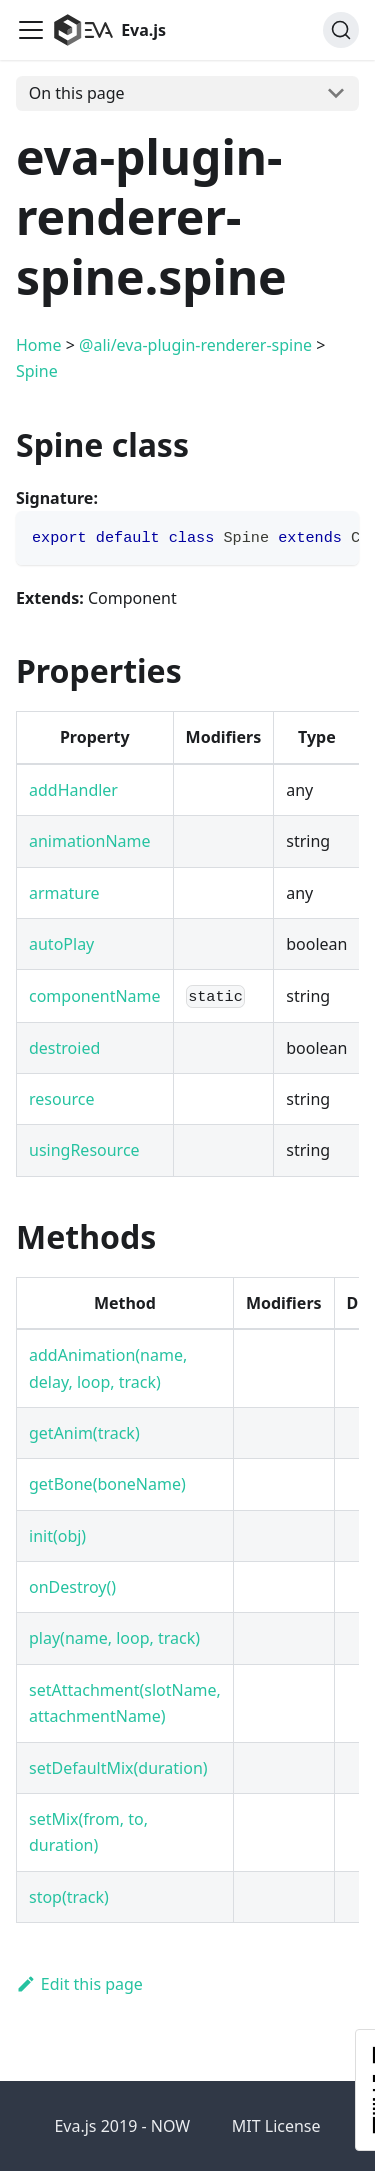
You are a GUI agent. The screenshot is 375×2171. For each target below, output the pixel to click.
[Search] (341, 30)
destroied (64, 1048)
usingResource (84, 1150)
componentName (95, 996)
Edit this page (79, 1984)
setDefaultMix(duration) (118, 1768)
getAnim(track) (84, 1433)
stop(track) (69, 1897)
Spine (37, 371)
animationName (90, 841)
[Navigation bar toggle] (31, 30)
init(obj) (57, 1536)
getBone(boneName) (107, 1484)
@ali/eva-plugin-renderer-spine (195, 345)
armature (64, 893)
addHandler (73, 790)
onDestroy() (72, 1587)
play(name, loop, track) (114, 1638)
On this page (77, 93)
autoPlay (61, 944)
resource (62, 1099)
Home (39, 345)
